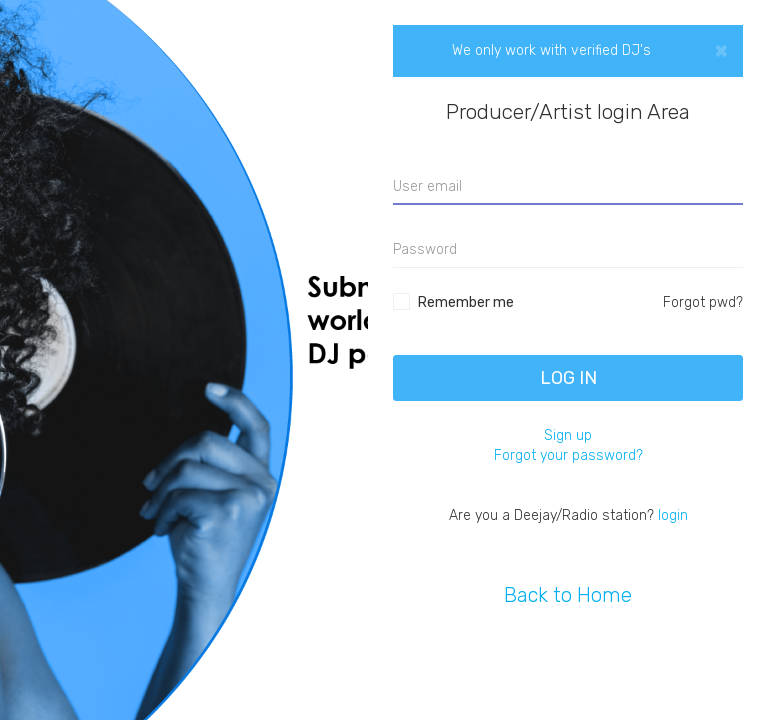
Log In (568, 378)
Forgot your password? (568, 455)
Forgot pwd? (703, 302)
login (673, 515)
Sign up (568, 435)
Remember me (466, 302)
